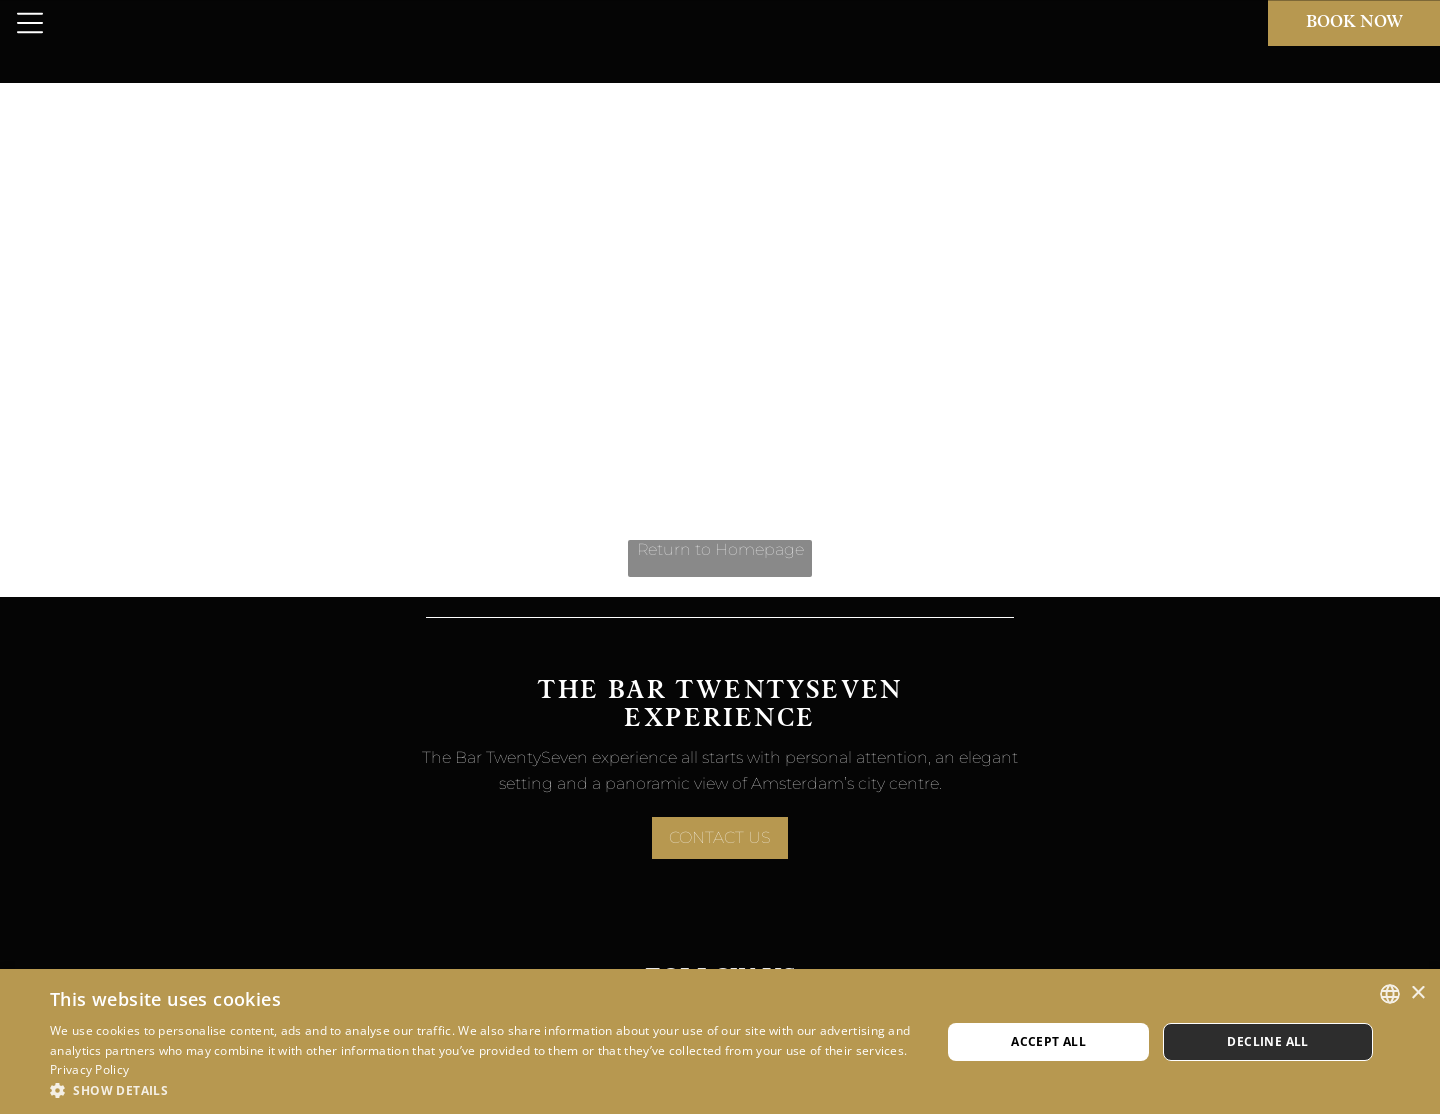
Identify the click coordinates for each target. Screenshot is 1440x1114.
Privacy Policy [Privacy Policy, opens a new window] (89, 1069)
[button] (482, 1089)
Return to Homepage (720, 549)
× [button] (1417, 993)
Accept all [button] (1048, 1041)
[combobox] (1390, 994)
